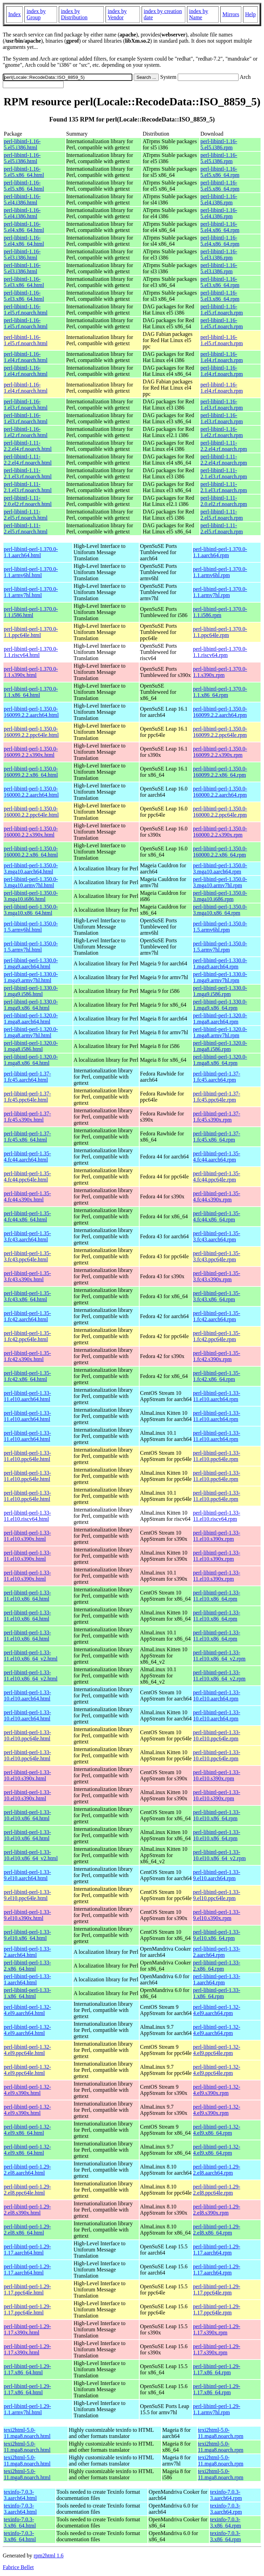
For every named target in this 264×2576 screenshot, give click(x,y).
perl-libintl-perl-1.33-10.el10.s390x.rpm (216, 1775)
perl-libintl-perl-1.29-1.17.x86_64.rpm (216, 2369)
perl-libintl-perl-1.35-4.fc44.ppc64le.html (27, 1176)
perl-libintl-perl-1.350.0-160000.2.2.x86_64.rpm (220, 852)
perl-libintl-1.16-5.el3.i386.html (22, 254)
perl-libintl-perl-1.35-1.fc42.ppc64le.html (27, 1336)
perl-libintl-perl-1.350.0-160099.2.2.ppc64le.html (31, 732)
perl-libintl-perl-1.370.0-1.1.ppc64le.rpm (220, 632)
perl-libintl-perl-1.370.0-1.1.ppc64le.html (31, 632)
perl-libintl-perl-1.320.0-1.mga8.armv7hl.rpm (220, 1032)
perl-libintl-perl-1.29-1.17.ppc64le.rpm (216, 2289)
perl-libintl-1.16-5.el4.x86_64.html (24, 227)
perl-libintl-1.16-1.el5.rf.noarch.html (25, 310)
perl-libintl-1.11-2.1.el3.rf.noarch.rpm (223, 473)
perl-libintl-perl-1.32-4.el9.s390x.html (27, 2090)
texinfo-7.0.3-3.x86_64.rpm (225, 2522)
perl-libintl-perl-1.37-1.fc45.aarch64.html (27, 1077)
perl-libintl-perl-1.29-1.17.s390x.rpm (216, 2329)
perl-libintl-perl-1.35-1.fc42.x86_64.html (27, 1376)
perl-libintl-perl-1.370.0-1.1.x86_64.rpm (220, 692)
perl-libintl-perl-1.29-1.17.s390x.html (27, 2329)
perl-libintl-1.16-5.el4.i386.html (22, 199)
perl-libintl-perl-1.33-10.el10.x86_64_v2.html (31, 1855)
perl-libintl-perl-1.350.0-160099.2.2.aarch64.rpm (220, 712)
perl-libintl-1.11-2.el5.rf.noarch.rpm (221, 515)
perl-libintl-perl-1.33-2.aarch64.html (27, 1952)
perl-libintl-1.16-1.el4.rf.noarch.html (25, 357)
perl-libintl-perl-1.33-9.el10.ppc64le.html (27, 1895)
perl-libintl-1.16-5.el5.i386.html (22, 144)
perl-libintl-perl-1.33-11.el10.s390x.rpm (216, 1536)
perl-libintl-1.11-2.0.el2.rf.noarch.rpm (223, 501)
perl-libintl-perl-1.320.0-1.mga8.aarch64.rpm (220, 1019)
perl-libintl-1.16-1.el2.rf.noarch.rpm (221, 432)
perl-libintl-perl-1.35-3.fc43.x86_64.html (27, 1296)
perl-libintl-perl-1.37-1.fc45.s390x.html (27, 1117)
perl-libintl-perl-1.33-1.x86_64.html (27, 1993)
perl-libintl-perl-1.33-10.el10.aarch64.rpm (216, 1695)
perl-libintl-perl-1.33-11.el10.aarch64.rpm (216, 1396)
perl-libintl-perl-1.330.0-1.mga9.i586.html (31, 991)
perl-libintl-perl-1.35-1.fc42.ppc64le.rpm (216, 1336)
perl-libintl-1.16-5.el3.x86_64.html (24, 282)
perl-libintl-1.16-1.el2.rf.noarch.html (25, 432)
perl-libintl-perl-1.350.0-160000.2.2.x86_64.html (31, 852)
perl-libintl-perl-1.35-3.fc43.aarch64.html (27, 1236)
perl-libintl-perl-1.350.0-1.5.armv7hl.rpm (220, 947)
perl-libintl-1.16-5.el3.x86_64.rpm (219, 282)
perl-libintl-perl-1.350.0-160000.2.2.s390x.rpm (220, 832)
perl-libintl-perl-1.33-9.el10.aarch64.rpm (216, 1875)
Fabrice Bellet (18, 2567)
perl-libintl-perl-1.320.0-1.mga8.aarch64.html (31, 1019)
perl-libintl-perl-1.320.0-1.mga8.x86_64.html (31, 1060)
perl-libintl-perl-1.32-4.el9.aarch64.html (27, 2010)
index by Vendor (117, 14)
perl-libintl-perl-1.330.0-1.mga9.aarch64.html (31, 963)
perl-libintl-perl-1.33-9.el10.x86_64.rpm (216, 1935)
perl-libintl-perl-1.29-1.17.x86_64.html (27, 2369)
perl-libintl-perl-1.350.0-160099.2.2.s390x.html (31, 752)
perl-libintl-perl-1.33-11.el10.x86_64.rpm (216, 1596)
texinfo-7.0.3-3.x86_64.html (20, 2522)
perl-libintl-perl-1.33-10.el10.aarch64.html (27, 1695)
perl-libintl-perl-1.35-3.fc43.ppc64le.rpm (216, 1256)
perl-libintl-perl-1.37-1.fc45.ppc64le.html (27, 1097)
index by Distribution (74, 14)
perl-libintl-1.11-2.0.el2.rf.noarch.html (28, 501)
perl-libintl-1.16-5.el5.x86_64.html (24, 172)
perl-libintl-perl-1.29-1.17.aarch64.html (27, 2250)
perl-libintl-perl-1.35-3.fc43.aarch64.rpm (216, 1236)
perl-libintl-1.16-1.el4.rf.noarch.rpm (221, 357)
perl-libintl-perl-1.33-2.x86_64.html (27, 1966)
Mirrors (230, 14)
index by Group (36, 14)
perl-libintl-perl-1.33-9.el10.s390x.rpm (216, 1915)
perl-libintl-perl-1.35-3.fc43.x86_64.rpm (216, 1296)
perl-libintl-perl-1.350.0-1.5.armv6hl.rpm (220, 927)
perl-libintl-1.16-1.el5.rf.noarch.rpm (221, 310)
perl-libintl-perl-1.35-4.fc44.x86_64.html (27, 1216)
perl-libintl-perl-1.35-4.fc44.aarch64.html (27, 1157)
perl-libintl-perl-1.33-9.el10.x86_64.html (27, 1935)
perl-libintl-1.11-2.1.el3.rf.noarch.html (28, 473)
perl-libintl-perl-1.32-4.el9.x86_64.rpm (216, 2130)
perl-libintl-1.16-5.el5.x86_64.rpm (219, 172)
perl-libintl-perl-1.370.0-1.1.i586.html (31, 612)
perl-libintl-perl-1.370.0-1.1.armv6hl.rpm (220, 572)
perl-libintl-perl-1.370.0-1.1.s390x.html (31, 672)
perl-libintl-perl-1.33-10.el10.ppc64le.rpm (216, 1735)
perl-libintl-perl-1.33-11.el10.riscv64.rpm (216, 1516)
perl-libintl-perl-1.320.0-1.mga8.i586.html (31, 1046)
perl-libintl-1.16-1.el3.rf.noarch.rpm (221, 405)
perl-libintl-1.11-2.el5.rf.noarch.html (25, 515)
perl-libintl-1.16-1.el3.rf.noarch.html (25, 405)
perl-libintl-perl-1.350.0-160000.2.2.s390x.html (31, 832)
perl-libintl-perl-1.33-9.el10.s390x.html (27, 1915)
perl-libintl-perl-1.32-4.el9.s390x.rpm (216, 2090)
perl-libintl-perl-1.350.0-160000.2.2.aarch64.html (31, 792)
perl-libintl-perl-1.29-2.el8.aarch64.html (27, 2170)
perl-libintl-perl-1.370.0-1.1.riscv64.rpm (220, 652)
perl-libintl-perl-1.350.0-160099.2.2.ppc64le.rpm (220, 732)
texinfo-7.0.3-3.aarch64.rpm (226, 2495)
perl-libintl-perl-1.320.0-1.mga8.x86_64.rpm (220, 1060)
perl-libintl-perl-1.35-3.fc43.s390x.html (27, 1276)
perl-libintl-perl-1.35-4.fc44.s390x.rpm (216, 1196)
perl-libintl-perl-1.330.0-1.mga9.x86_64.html (31, 1005)
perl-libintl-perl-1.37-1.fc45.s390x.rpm (216, 1117)
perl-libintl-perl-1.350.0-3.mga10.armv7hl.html (31, 882)
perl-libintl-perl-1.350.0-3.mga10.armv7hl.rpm (220, 882)
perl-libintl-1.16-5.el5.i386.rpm (218, 144)
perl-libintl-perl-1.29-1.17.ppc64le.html (27, 2289)
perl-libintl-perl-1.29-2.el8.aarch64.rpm (216, 2170)
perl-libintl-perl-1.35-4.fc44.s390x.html (27, 1196)
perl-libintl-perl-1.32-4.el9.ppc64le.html (27, 2050)
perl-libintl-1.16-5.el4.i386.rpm (218, 199)
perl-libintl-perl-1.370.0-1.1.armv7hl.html (31, 592)
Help (250, 14)
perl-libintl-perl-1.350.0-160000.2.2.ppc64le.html (31, 812)
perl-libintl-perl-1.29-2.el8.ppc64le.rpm (216, 2190)
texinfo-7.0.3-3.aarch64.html (20, 2495)
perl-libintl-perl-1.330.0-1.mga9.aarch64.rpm (220, 963)
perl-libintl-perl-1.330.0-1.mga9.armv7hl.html (31, 977)
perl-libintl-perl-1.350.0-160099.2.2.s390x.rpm (220, 752)
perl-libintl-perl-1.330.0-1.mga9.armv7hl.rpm (220, 977)
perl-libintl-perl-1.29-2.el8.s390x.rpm (216, 2210)
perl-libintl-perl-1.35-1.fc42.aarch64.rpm (216, 1316)
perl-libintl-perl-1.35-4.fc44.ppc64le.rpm (216, 1176)
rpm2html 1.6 (49, 2555)
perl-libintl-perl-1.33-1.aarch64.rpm (216, 1979)
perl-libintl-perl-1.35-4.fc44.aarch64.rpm (216, 1157)
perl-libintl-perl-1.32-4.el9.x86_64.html (27, 2130)
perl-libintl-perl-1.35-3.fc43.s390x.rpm (216, 1276)
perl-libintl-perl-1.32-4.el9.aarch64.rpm (216, 2010)
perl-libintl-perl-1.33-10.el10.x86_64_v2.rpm (219, 1855)
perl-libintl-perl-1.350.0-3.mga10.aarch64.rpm (220, 868)
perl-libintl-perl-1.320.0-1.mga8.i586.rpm (220, 1046)
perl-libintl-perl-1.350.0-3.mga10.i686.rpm (220, 896)
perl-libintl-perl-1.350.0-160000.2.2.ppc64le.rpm (220, 812)
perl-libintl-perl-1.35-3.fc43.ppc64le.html (27, 1256)
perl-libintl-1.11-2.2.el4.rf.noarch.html (28, 446)
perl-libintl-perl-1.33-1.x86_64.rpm (216, 1993)
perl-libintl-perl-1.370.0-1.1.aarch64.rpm (220, 552)
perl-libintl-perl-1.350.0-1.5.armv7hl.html (31, 947)
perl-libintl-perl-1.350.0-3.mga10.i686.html (31, 896)
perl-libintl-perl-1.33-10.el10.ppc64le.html (27, 1735)
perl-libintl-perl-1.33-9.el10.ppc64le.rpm (216, 1895)
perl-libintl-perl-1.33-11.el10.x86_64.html (27, 1596)
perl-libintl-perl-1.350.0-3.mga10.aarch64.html (31, 868)
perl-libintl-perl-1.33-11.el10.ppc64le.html (27, 1456)
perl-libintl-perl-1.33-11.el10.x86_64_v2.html (30, 1656)
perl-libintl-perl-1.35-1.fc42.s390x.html (27, 1356)
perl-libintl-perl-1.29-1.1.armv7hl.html (27, 2409)
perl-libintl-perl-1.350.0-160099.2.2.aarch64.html (31, 712)
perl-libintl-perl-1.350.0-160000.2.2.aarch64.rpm (220, 792)
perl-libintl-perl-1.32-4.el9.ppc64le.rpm (216, 2050)
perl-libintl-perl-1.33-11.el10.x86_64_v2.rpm (219, 1656)
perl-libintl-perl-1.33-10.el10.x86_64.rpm (216, 1815)
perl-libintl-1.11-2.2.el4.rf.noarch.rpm (223, 446)
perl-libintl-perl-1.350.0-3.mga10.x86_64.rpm (220, 910)
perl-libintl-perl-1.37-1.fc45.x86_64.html (27, 1137)
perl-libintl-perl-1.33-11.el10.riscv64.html (27, 1516)
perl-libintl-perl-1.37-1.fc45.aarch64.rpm (216, 1077)
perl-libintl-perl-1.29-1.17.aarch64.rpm (216, 2250)
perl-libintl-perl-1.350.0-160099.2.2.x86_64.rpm (220, 772)
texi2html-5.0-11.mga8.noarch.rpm (220, 2433)
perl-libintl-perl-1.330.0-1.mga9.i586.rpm (220, 991)
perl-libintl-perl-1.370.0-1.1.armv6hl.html (31, 572)
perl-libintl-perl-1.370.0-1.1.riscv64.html (31, 652)
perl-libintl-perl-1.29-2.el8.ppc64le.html (27, 2190)
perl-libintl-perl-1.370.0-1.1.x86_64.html (31, 692)
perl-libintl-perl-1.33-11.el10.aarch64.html (27, 1396)
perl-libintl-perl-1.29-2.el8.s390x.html (27, 2210)
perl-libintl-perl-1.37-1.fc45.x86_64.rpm (216, 1137)
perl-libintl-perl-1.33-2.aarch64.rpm (216, 1952)
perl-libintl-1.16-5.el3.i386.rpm (218, 254)
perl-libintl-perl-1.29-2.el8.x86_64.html (27, 2230)
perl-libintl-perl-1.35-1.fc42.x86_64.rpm (216, 1376)
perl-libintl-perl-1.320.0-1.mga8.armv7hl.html (31, 1032)
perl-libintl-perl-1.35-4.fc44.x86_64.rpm (216, 1216)
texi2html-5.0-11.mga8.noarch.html (27, 2433)
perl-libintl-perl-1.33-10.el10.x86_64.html (27, 1815)
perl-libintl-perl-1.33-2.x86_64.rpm (216, 1966)
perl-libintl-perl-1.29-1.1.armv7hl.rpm (216, 2409)
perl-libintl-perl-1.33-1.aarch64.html (27, 1979)
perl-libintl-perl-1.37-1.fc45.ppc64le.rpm (216, 1097)
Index (14, 14)
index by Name (198, 14)
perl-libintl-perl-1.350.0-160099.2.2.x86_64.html (31, 772)
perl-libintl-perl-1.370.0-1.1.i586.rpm (220, 612)
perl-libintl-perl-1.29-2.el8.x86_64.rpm (216, 2230)
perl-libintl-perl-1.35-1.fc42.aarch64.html (27, 1316)
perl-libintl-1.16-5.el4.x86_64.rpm (219, 227)
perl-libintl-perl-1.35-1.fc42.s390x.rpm (216, 1356)
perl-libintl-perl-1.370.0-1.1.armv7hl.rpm (220, 592)
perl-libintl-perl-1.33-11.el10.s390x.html (27, 1536)
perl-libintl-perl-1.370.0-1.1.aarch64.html (31, 552)
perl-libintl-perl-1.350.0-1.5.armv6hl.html (31, 927)
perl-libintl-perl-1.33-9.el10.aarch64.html (27, 1875)
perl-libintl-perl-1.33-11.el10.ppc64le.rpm (216, 1456)
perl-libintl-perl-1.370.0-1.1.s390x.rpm (220, 672)
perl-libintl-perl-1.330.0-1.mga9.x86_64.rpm (220, 1005)
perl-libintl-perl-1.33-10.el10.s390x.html (27, 1775)
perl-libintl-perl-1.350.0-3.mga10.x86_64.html (31, 910)
